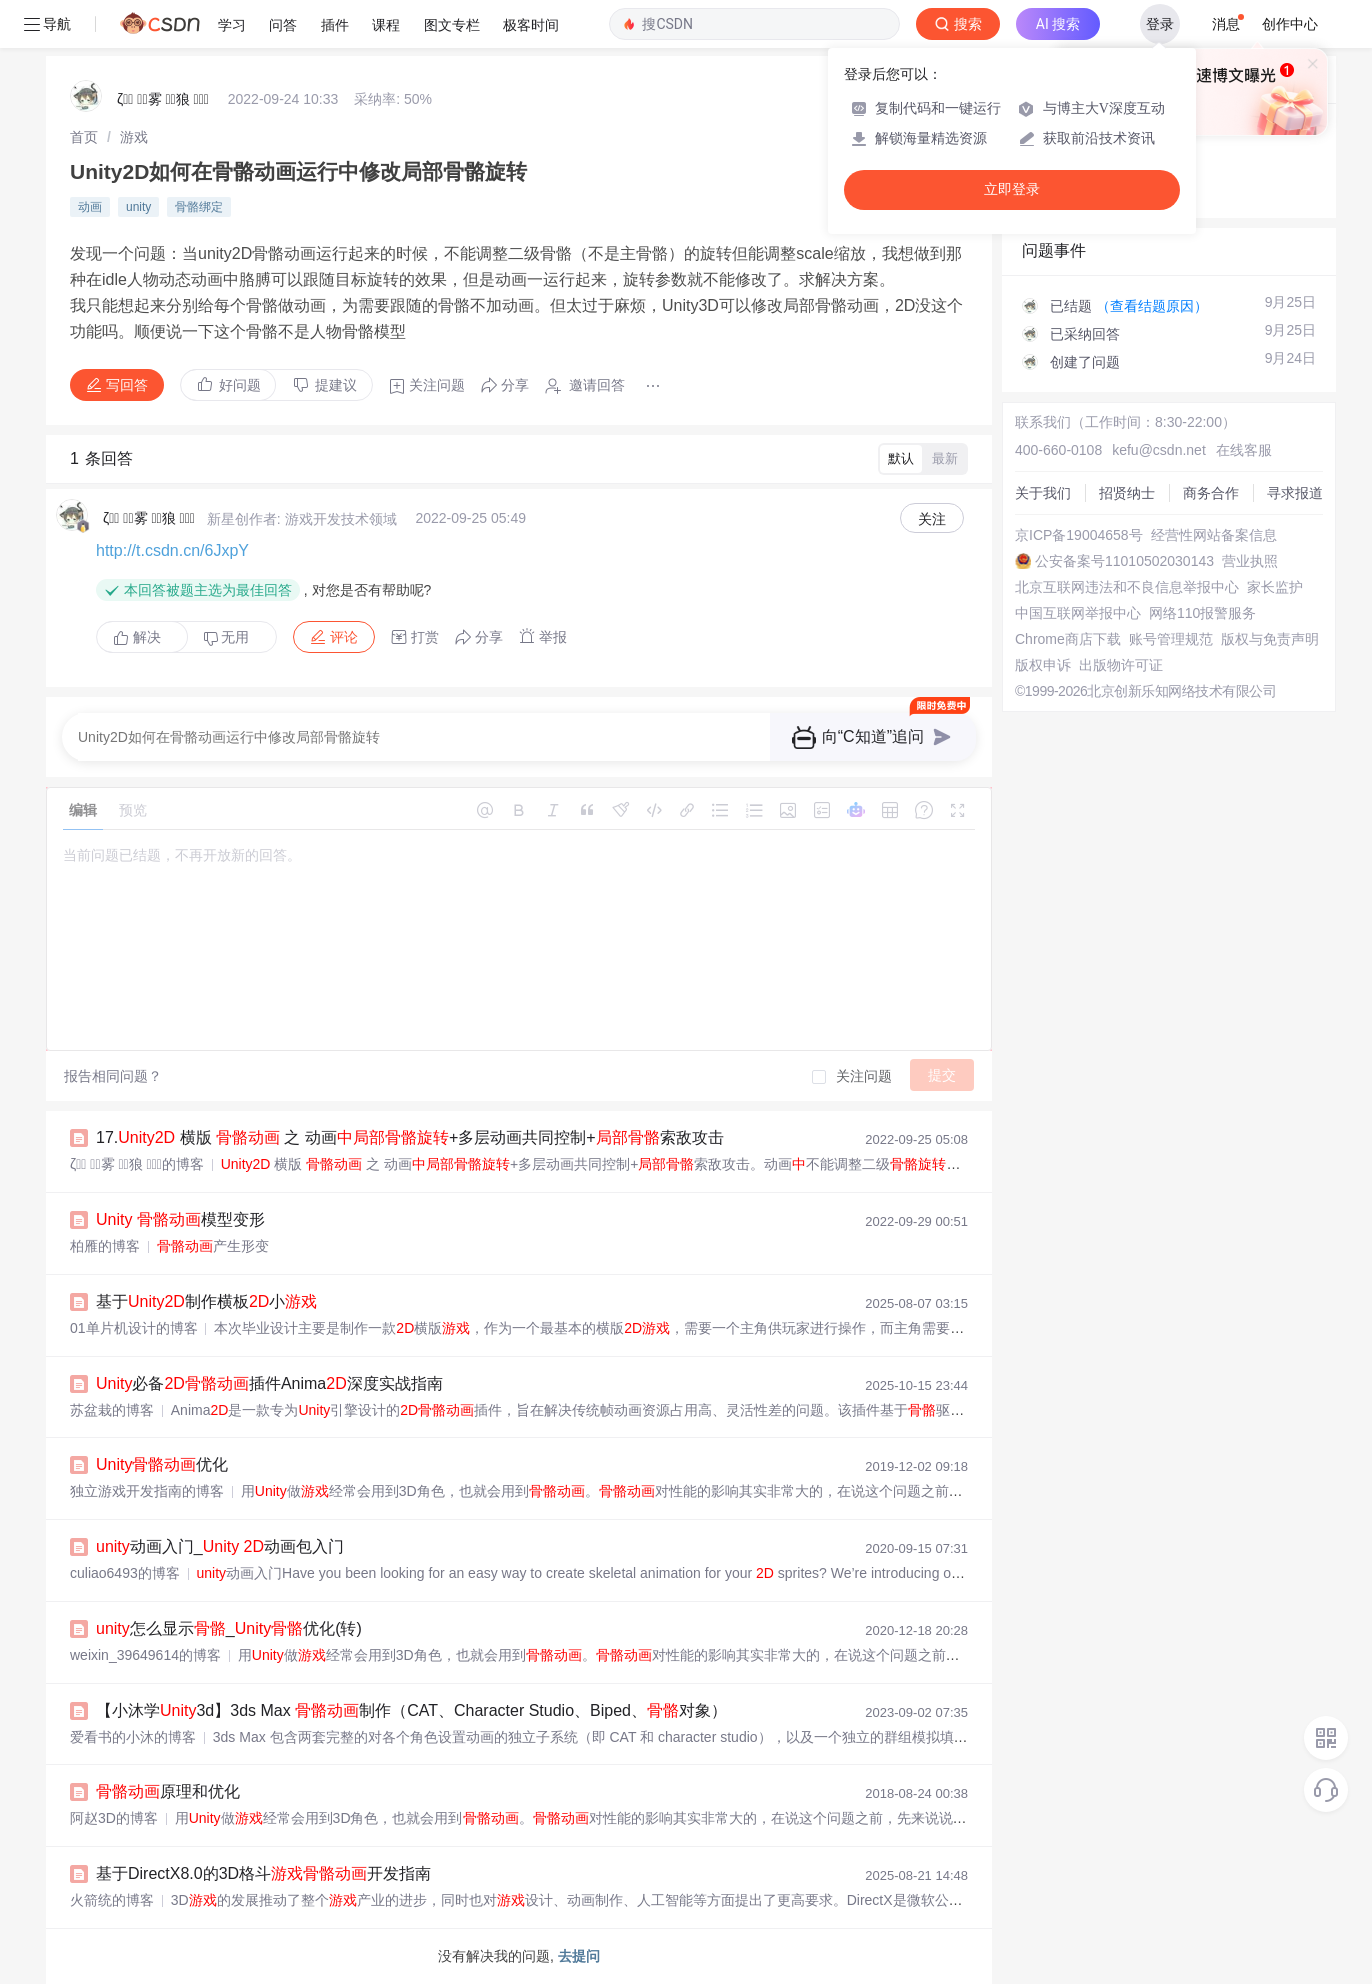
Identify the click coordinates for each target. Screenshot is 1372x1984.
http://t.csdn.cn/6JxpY (172, 550)
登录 (1160, 24)
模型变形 (180, 1219)
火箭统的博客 (112, 1900)
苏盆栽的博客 (112, 1410)
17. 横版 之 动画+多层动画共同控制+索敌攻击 (410, 1137)
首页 (84, 137)
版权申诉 (1043, 665)
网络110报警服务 (1202, 613)
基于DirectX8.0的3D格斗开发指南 (263, 1873)
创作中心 (1290, 24)
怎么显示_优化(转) (229, 1628)
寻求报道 (1295, 493)
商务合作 (1211, 493)
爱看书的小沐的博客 (133, 1737)
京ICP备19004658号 (1079, 535)
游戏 (134, 137)
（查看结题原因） (1152, 306)
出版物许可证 (1121, 665)
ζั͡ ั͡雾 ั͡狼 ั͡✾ (163, 99)
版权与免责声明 (1270, 639)
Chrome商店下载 (1068, 639)
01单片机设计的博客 (134, 1328)
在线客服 (1244, 450)
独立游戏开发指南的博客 (147, 1491)
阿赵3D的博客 (114, 1818)
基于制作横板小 (206, 1301)
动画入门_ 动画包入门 (220, 1546)
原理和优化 (168, 1791)
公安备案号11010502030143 (1124, 561)
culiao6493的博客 (125, 1573)
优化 (162, 1464)
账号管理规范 (1171, 639)
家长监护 (1275, 587)
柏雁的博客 (105, 1246)
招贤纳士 (1127, 493)
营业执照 (1250, 561)
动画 (90, 207)
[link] (84, 137)
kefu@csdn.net (1159, 450)
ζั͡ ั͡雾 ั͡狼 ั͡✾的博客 (137, 1164)
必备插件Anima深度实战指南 (269, 1383)
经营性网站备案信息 (1214, 535)
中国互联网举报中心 (1078, 613)
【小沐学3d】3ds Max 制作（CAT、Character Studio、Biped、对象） (411, 1710)
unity (138, 207)
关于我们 (1043, 493)
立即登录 (1012, 189)
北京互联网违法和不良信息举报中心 (1127, 587)
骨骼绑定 (199, 207)
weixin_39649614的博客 (145, 1655)
